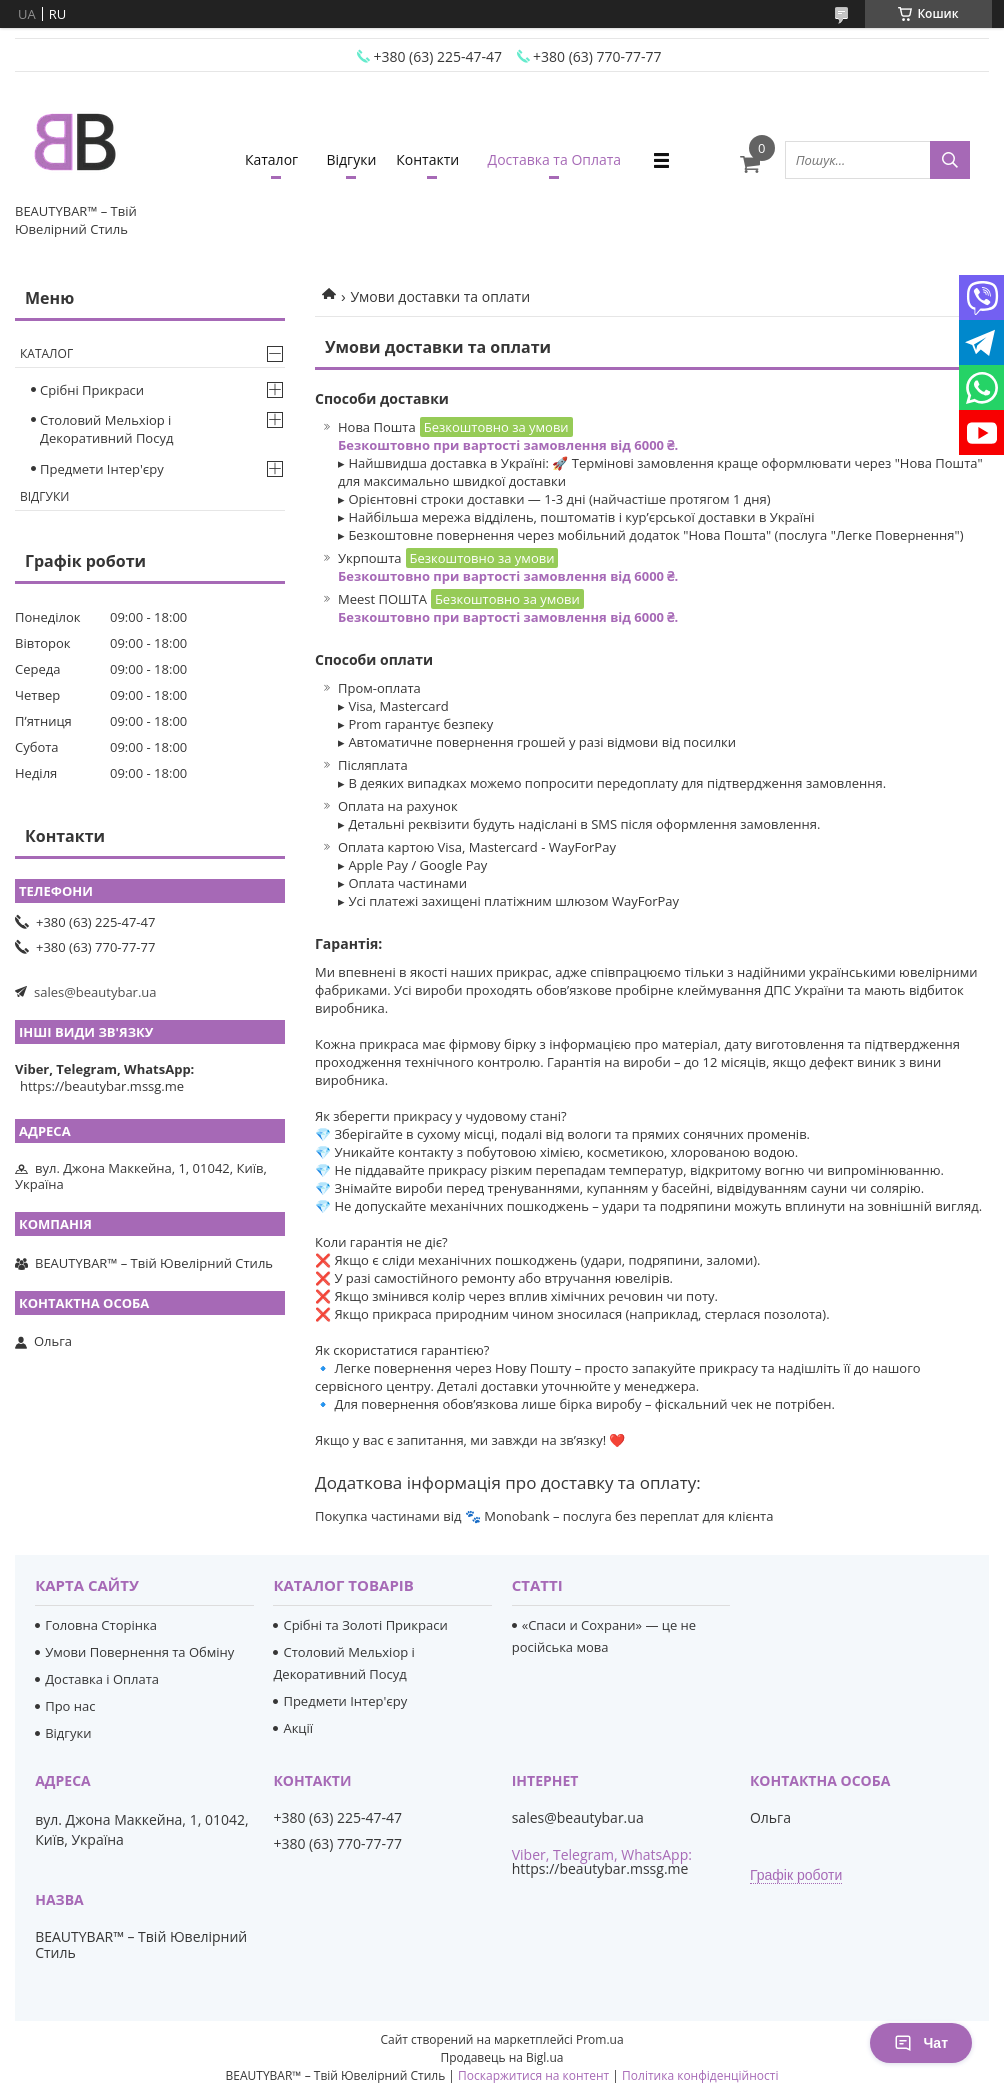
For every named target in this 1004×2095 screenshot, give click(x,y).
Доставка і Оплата (102, 1679)
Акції (298, 1728)
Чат (921, 2043)
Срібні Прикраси (92, 390)
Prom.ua (600, 2039)
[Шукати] (950, 160)
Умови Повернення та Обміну (139, 1652)
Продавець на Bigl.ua (501, 2057)
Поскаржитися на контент (533, 2075)
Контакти (427, 159)
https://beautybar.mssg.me (102, 1086)
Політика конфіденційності (700, 2075)
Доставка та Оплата (555, 159)
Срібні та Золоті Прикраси (365, 1625)
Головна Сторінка (101, 1625)
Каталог (271, 159)
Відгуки (351, 159)
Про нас (70, 1706)
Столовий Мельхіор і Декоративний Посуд (106, 429)
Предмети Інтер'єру (102, 469)
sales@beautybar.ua (95, 992)
